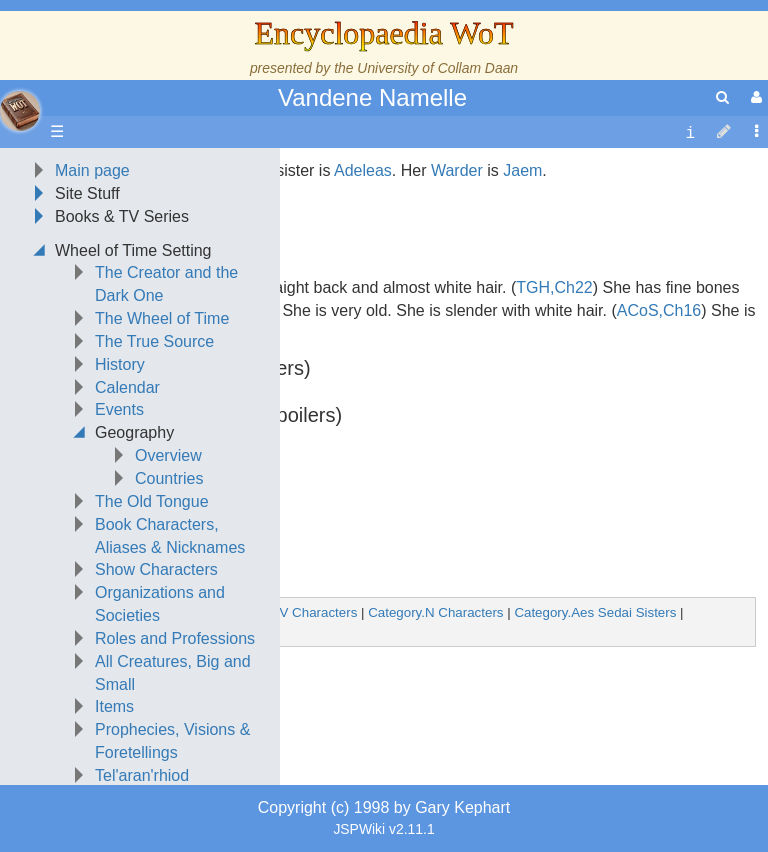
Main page (92, 170)
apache (20, 111)
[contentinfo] (690, 132)
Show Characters (156, 569)
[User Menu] (754, 97)
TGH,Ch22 (554, 287)
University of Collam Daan (437, 68)
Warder (457, 170)
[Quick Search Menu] (722, 97)
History (120, 364)
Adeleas (363, 170)
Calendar (127, 387)
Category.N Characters (435, 612)
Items (114, 706)
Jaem (522, 170)
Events (119, 409)
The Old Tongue (152, 501)
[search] (722, 97)
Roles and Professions (175, 638)
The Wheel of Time (162, 318)
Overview (168, 455)
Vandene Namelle (372, 97)
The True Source (154, 341)
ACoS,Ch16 (659, 310)
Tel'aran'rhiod (142, 775)
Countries (169, 478)
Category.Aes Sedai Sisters (595, 612)
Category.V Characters (290, 612)
